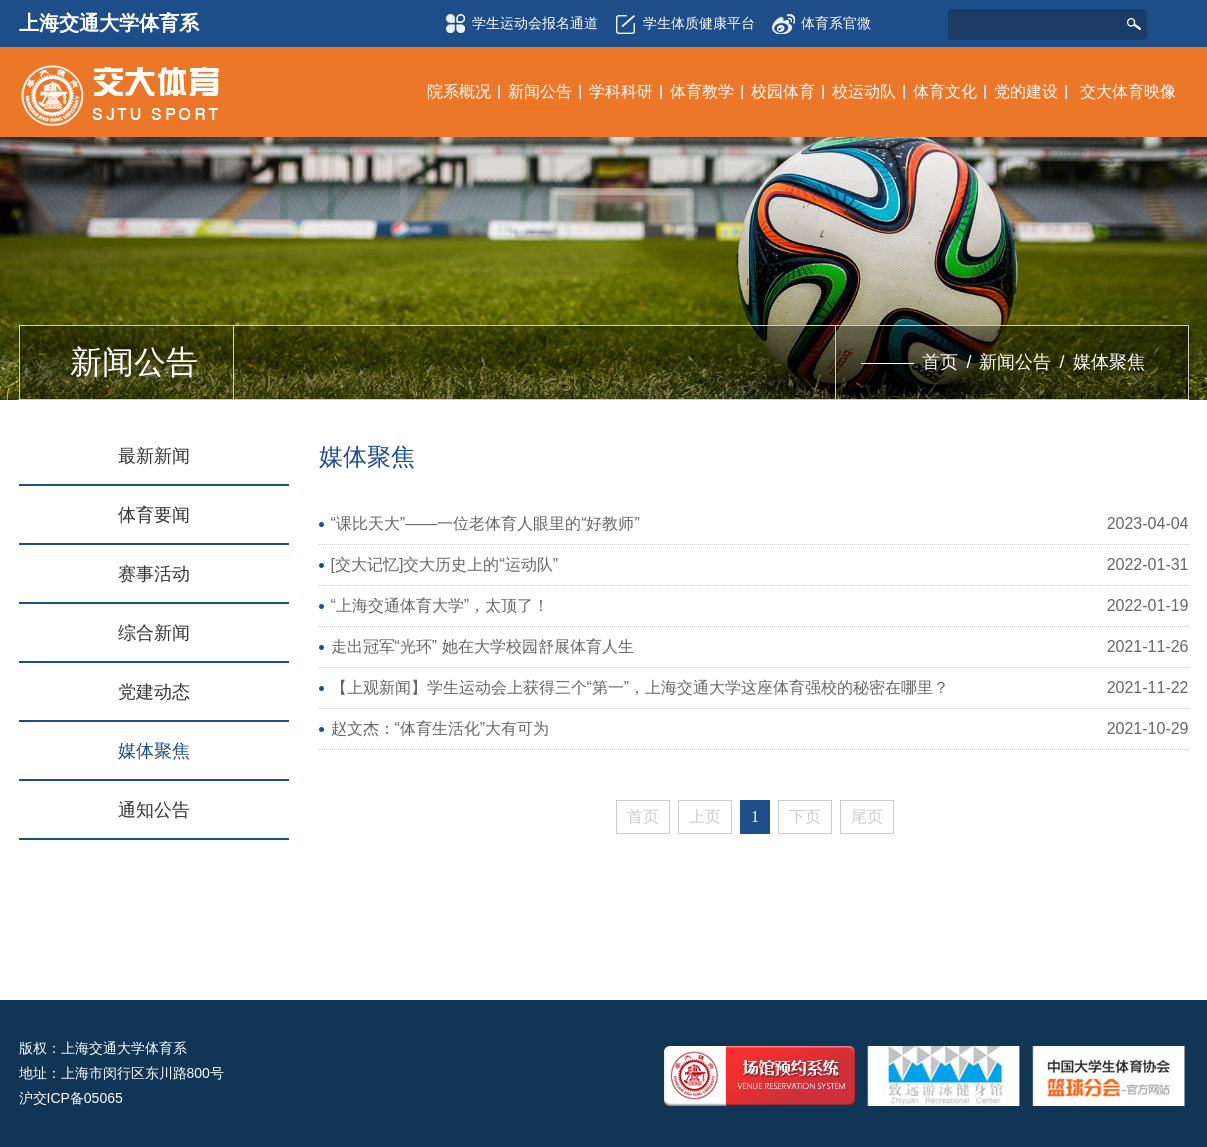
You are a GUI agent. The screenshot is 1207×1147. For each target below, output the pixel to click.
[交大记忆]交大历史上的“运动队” (445, 564)
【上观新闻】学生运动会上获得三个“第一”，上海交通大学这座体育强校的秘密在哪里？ (640, 687)
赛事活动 (154, 574)
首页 (940, 362)
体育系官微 (821, 17)
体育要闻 (154, 515)
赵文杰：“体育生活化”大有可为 (440, 728)
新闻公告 (1015, 362)
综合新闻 (154, 633)
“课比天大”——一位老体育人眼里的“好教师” (485, 523)
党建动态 (154, 692)
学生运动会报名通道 (518, 24)
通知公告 (154, 810)
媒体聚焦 (1109, 362)
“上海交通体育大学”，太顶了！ (440, 605)
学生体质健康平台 (682, 24)
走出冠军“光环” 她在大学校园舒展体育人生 (482, 646)
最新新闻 (154, 456)
